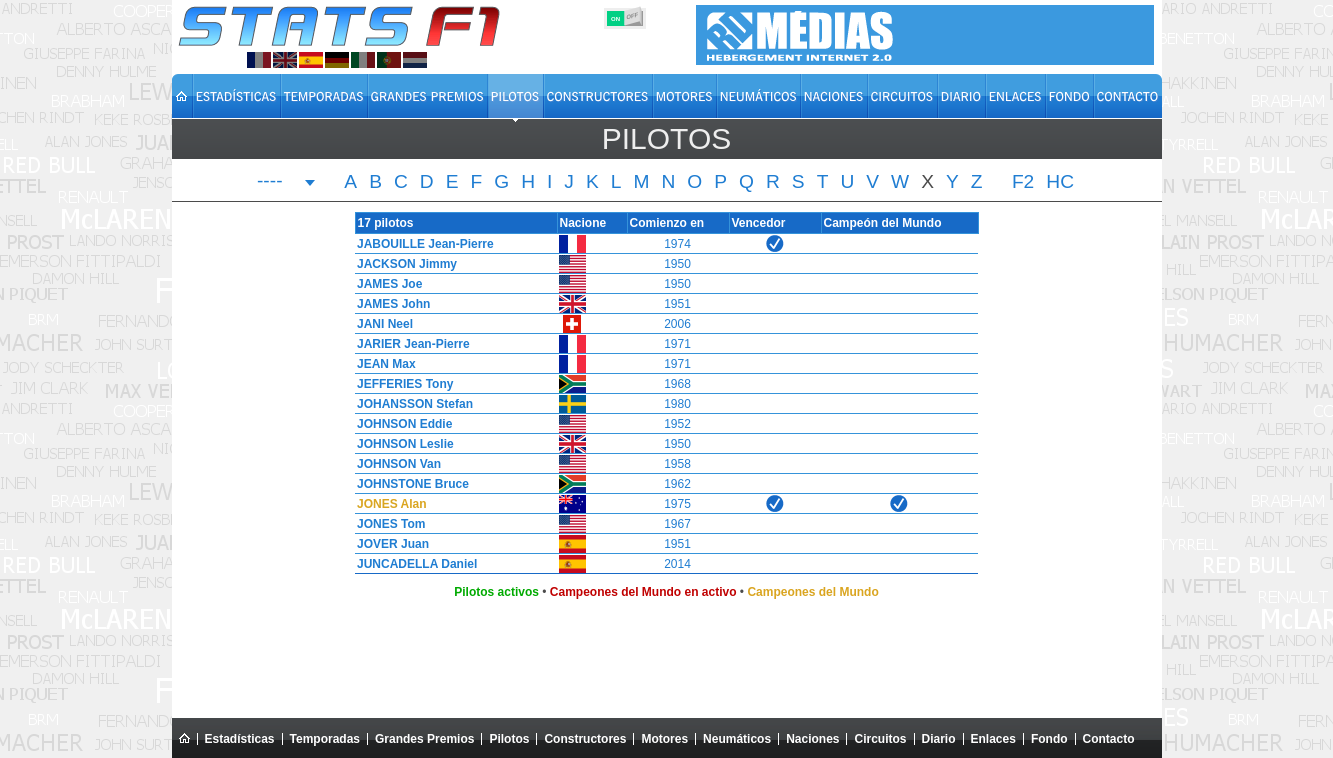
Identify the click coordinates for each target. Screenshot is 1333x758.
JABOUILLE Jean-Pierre (420, 244)
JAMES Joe (384, 284)
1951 (677, 304)
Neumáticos (737, 739)
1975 (677, 504)
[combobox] (287, 183)
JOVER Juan (388, 544)
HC (1060, 182)
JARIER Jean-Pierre (408, 344)
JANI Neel (380, 324)
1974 (677, 244)
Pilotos (509, 739)
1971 (677, 344)
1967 (677, 524)
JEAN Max (381, 364)
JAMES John (388, 304)
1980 (677, 404)
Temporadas (325, 739)
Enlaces (993, 739)
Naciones (812, 739)
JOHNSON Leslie (400, 444)
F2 (1023, 182)
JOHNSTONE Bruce (408, 484)
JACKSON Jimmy (402, 264)
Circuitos (880, 739)
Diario (939, 739)
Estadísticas (240, 739)
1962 (677, 484)
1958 (677, 464)
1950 (677, 264)
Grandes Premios (424, 739)
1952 (677, 424)
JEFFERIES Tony (400, 384)
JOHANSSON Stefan (410, 404)
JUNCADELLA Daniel (412, 564)
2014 (677, 564)
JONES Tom (386, 524)
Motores (664, 739)
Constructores (585, 739)
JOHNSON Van (394, 464)
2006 (677, 324)
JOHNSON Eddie (399, 424)
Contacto (1109, 739)
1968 (677, 384)
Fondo (1049, 739)
